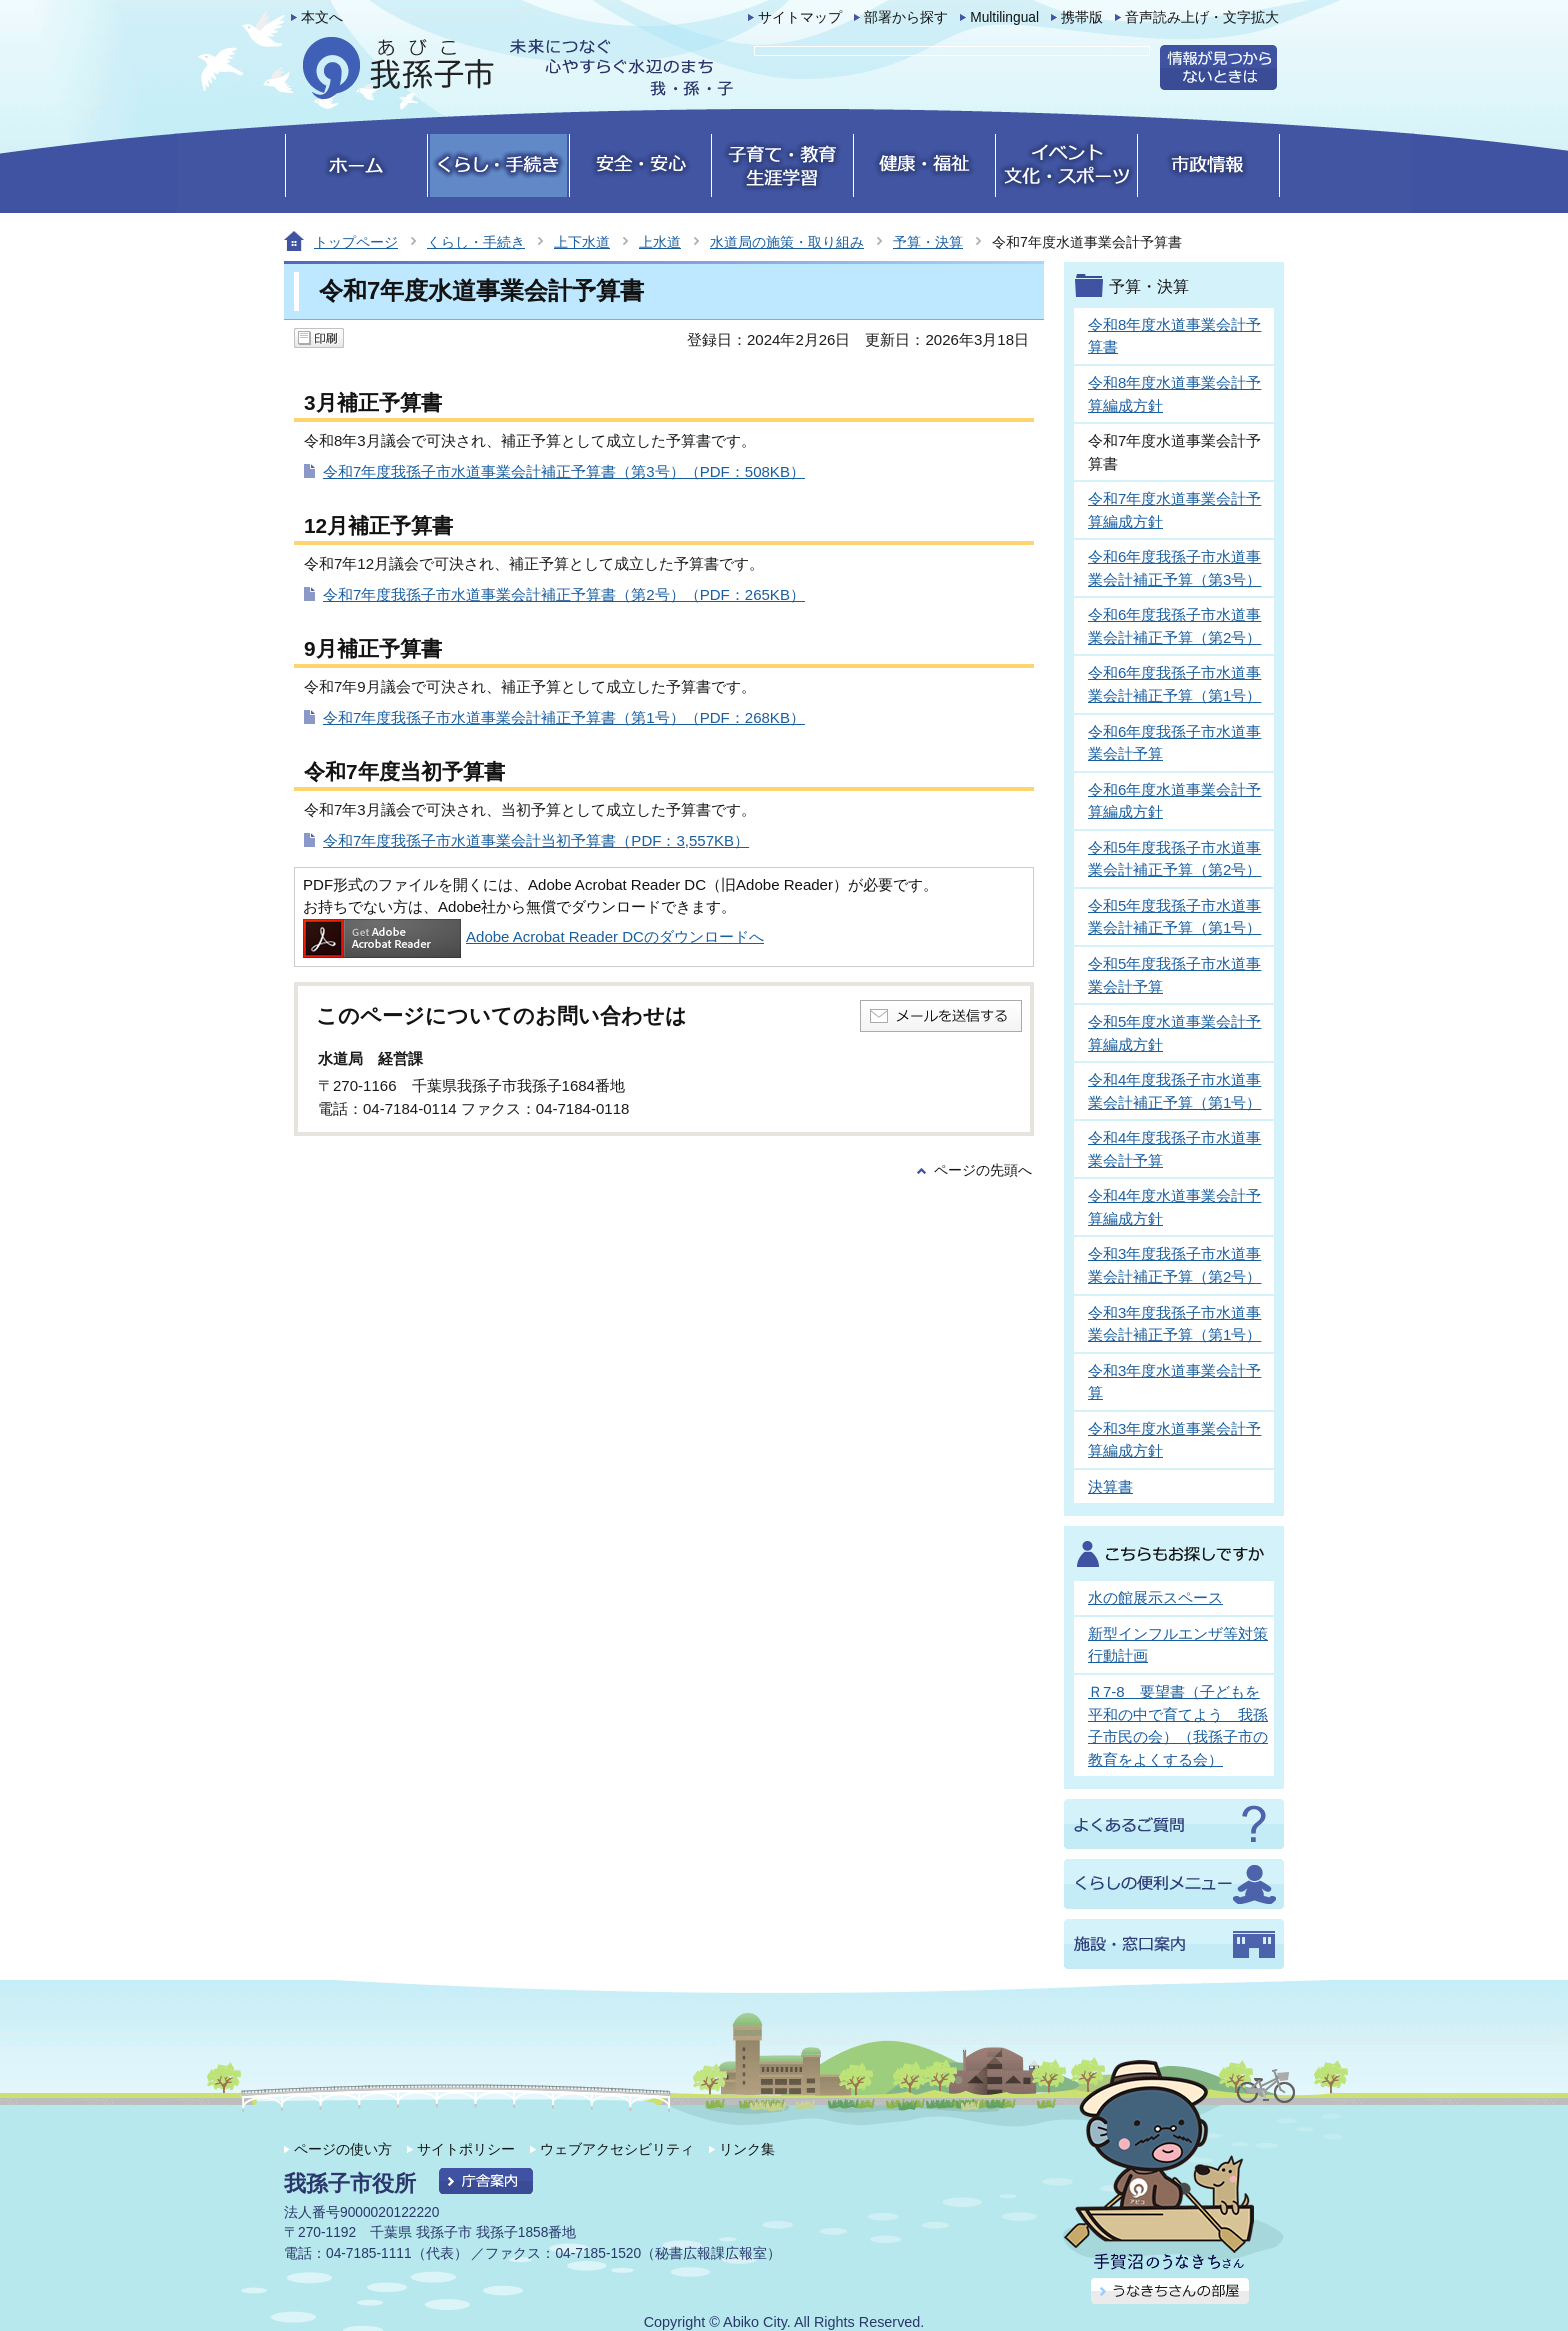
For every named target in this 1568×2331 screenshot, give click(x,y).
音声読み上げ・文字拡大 (1202, 17)
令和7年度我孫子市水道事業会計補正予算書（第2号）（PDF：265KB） (564, 594)
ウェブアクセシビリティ (617, 2149)
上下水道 (582, 242)
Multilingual (1004, 17)
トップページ (356, 242)
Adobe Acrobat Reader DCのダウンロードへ (533, 936)
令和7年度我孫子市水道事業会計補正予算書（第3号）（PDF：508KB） (564, 471)
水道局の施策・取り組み (787, 242)
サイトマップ (800, 17)
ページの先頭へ (983, 1170)
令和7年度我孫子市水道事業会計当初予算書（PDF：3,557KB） (536, 840)
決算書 (1110, 1486)
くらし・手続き (476, 242)
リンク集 (747, 2149)
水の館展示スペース (1155, 1597)
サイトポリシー (466, 2149)
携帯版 (1082, 17)
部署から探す (906, 17)
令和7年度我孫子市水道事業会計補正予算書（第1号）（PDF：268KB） (564, 717)
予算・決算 (928, 242)
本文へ (322, 17)
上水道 (660, 242)
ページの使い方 (343, 2149)
